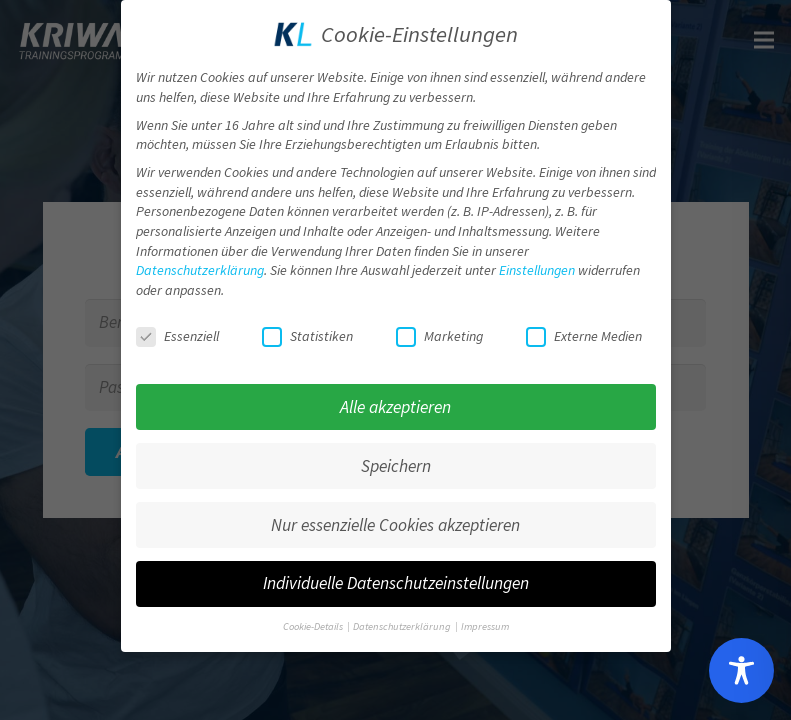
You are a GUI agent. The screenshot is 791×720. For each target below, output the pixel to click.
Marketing (439, 329)
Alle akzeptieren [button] (395, 400)
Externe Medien (584, 329)
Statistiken (307, 329)
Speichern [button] (396, 459)
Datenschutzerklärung (200, 264)
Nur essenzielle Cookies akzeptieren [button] (395, 518)
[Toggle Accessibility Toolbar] (741, 670)
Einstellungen (537, 264)
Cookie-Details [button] (314, 620)
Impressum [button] (485, 620)
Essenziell (177, 329)
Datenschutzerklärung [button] (403, 620)
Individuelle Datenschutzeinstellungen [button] (396, 577)
